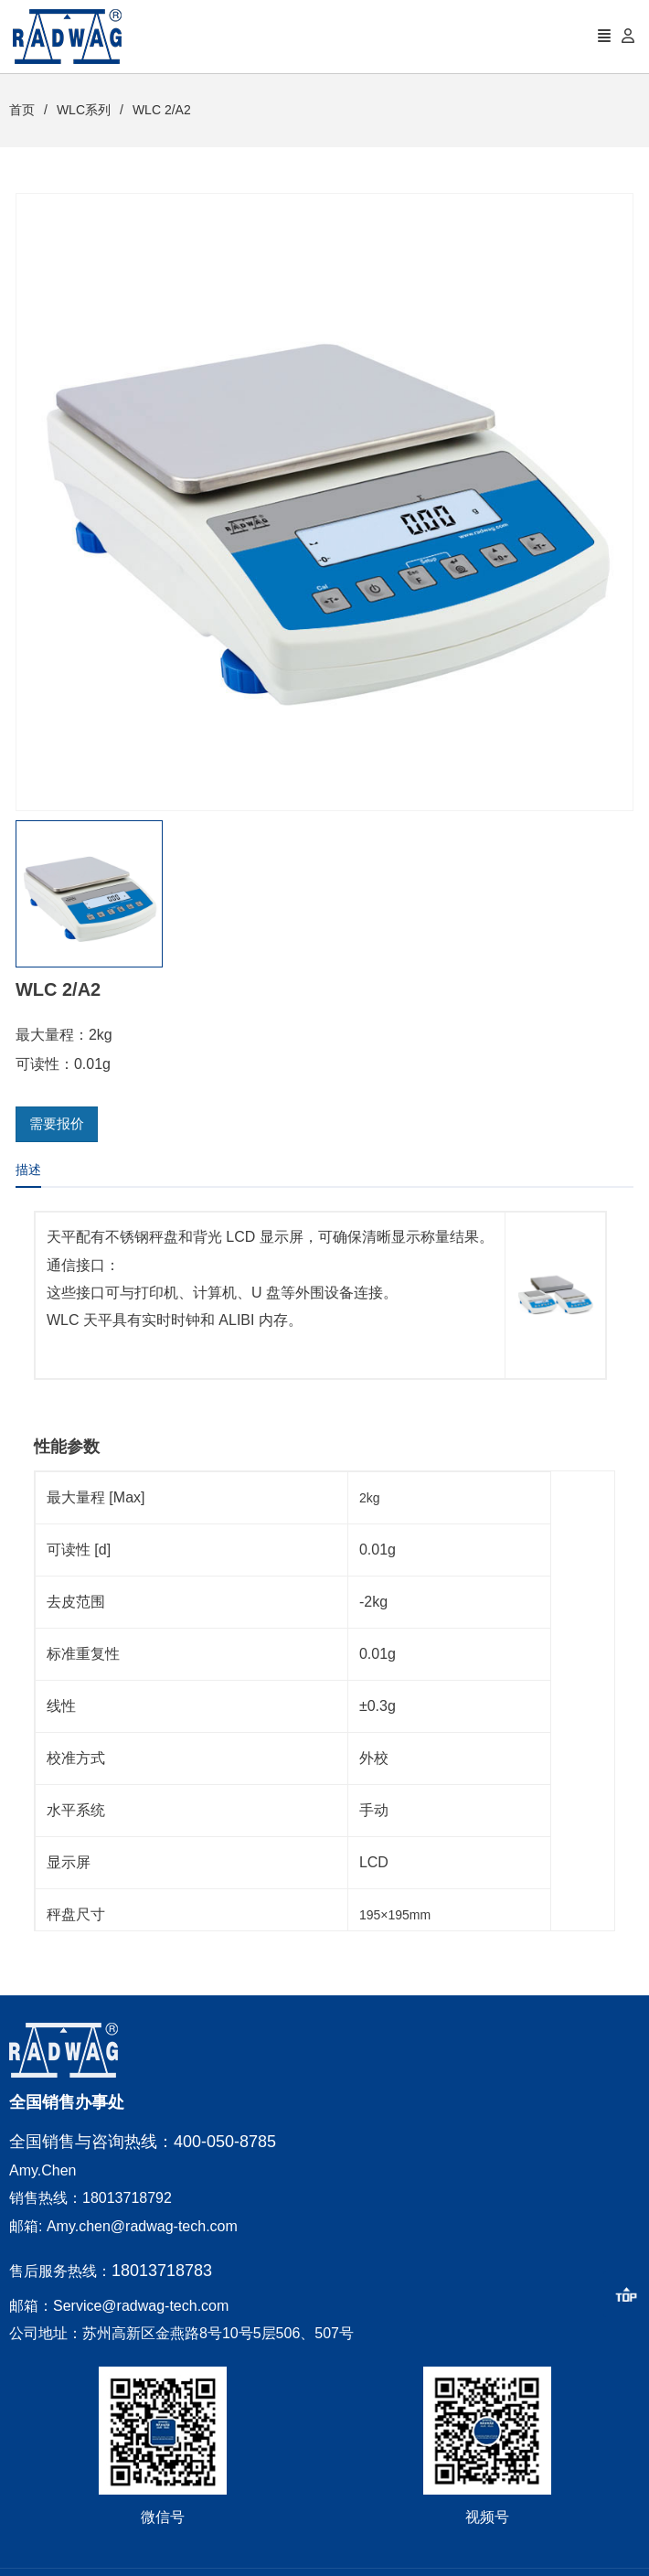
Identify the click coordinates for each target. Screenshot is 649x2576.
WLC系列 (84, 109)
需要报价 (56, 1123)
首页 (22, 109)
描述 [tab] (28, 1169)
